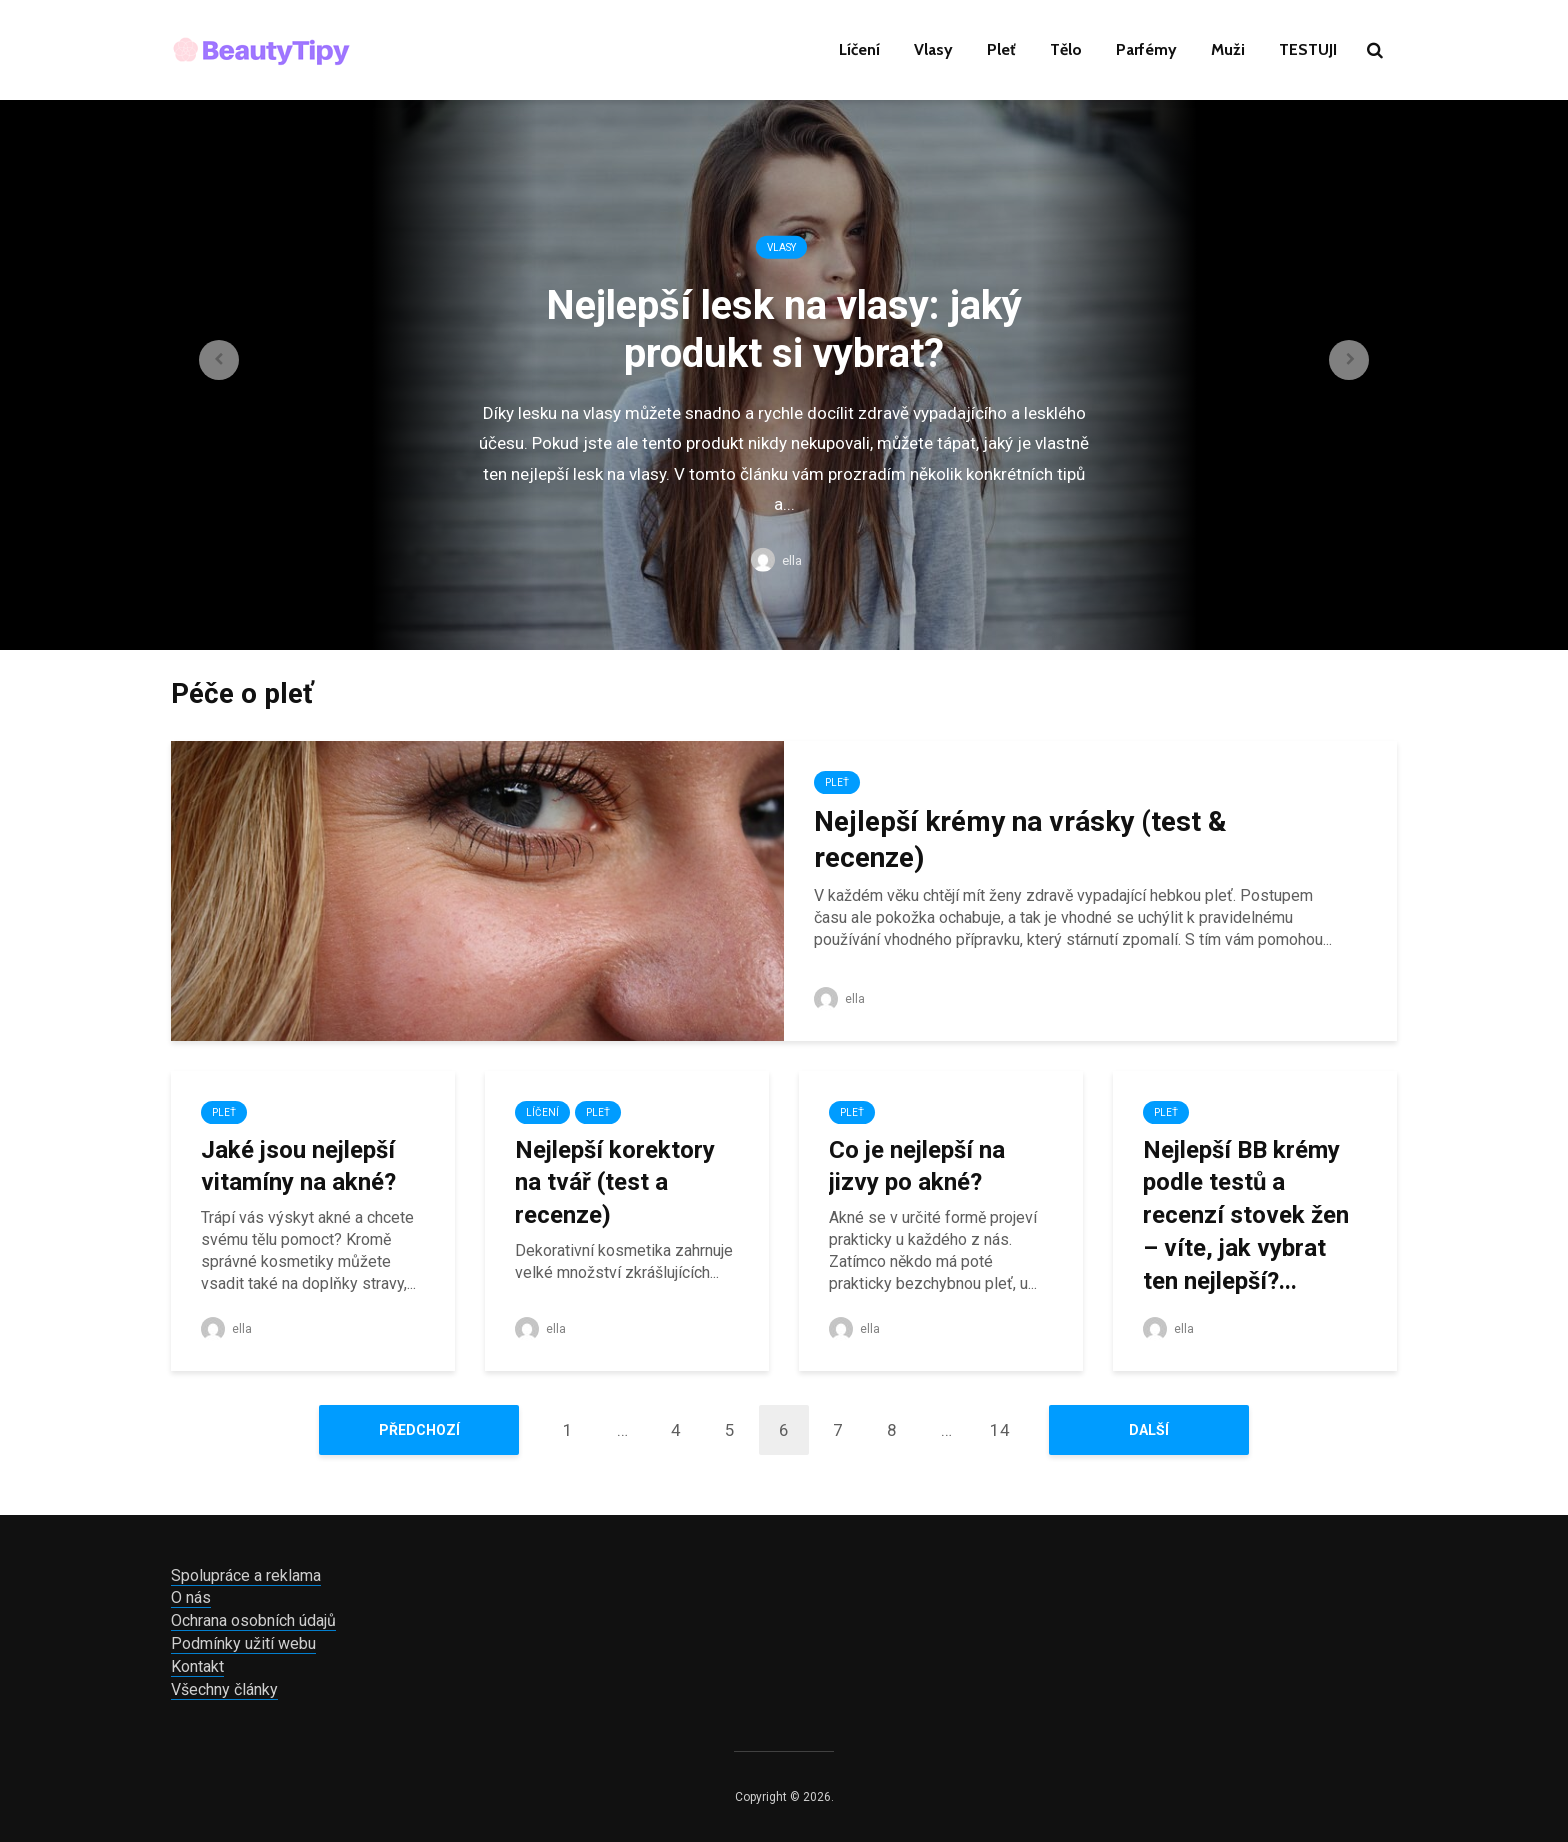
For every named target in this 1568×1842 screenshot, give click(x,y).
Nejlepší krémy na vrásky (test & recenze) (1020, 840)
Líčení (859, 49)
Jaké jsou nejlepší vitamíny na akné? (298, 1166)
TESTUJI (1308, 49)
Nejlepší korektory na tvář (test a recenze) (615, 1182)
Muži (1228, 49)
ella (776, 560)
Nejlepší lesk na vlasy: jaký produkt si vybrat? (784, 328)
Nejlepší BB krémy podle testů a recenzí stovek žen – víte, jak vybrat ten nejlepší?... (1246, 1215)
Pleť (1001, 49)
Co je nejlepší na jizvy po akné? (917, 1166)
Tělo (1066, 49)
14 (1000, 1430)
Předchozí (419, 1430)
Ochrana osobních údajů (253, 1620)
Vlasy (933, 49)
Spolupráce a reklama (246, 1575)
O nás (191, 1597)
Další (1149, 1430)
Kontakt (197, 1666)
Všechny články (224, 1689)
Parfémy (1146, 49)
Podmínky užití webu (243, 1643)
